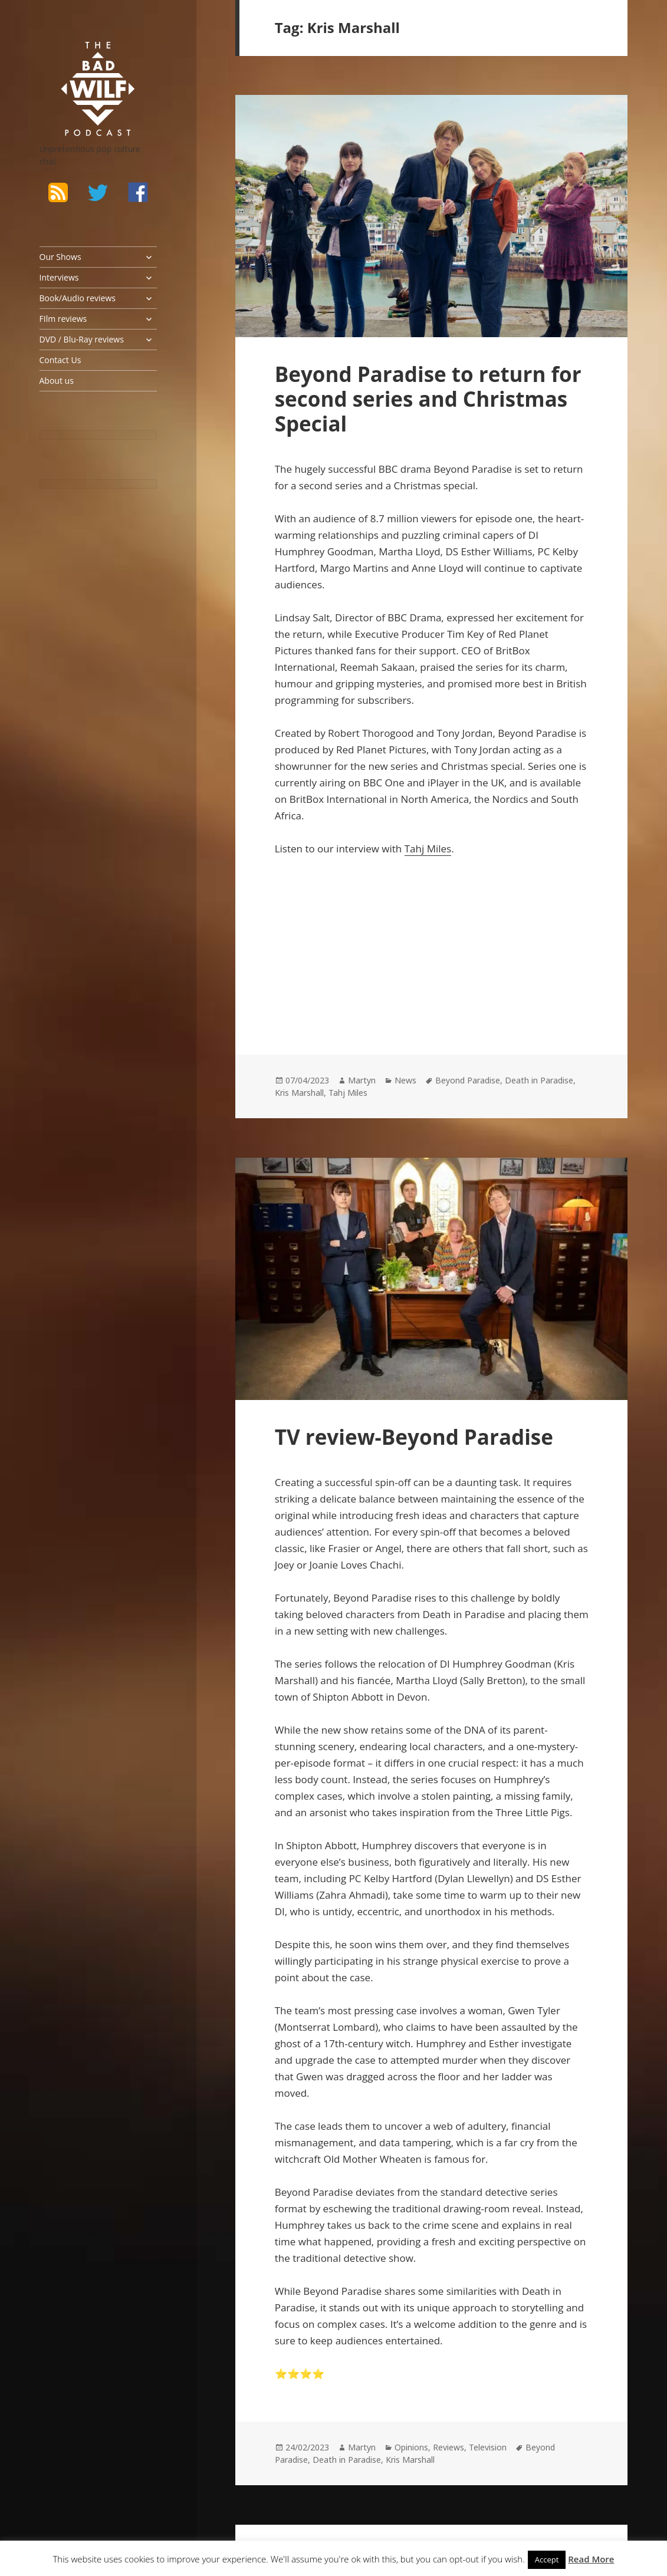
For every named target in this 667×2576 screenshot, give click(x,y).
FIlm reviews (63, 318)
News (405, 1080)
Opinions (411, 2447)
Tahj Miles (428, 848)
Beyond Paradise (467, 1080)
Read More (591, 2559)
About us (57, 380)
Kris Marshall (299, 1092)
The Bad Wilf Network (84, 56)
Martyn (362, 1080)
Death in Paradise (539, 1080)
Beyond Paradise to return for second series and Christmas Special (428, 398)
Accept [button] (547, 2559)
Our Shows (60, 256)
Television (488, 2447)
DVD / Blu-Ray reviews (82, 339)
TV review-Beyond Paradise (414, 1437)
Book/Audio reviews (78, 298)
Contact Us (60, 359)
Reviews (448, 2447)
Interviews (59, 277)
